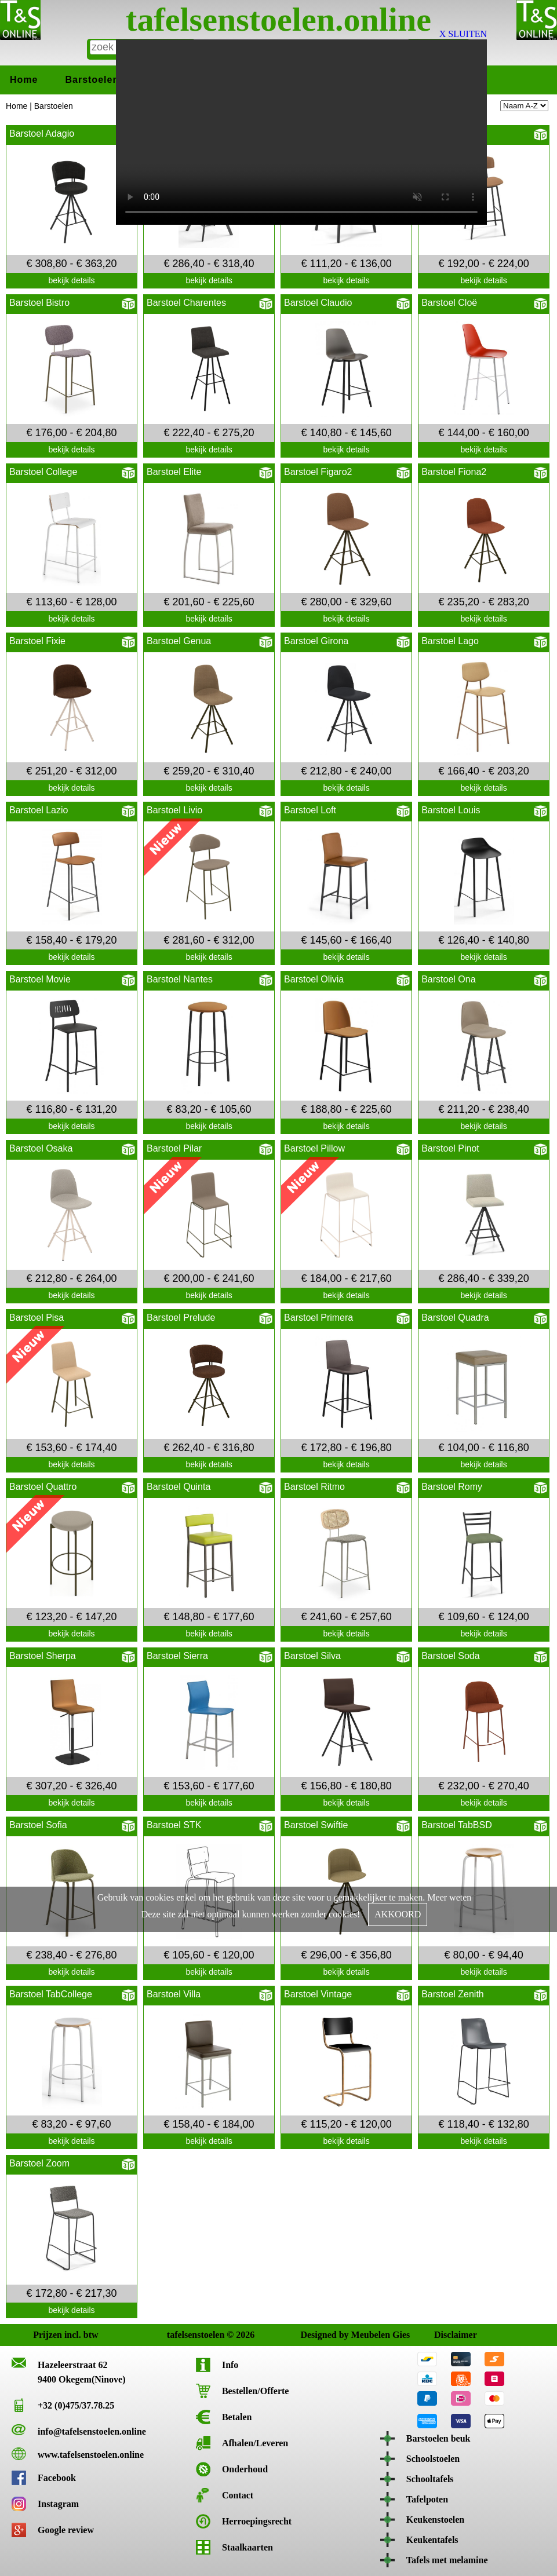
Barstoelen (92, 80)
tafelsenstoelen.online (278, 19)
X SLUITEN (463, 34)
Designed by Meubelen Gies (310, 2335)
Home (24, 80)
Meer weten (449, 1897)
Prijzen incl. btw (43, 2335)
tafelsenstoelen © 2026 (177, 2335)
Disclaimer (444, 2335)
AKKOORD (397, 1914)
